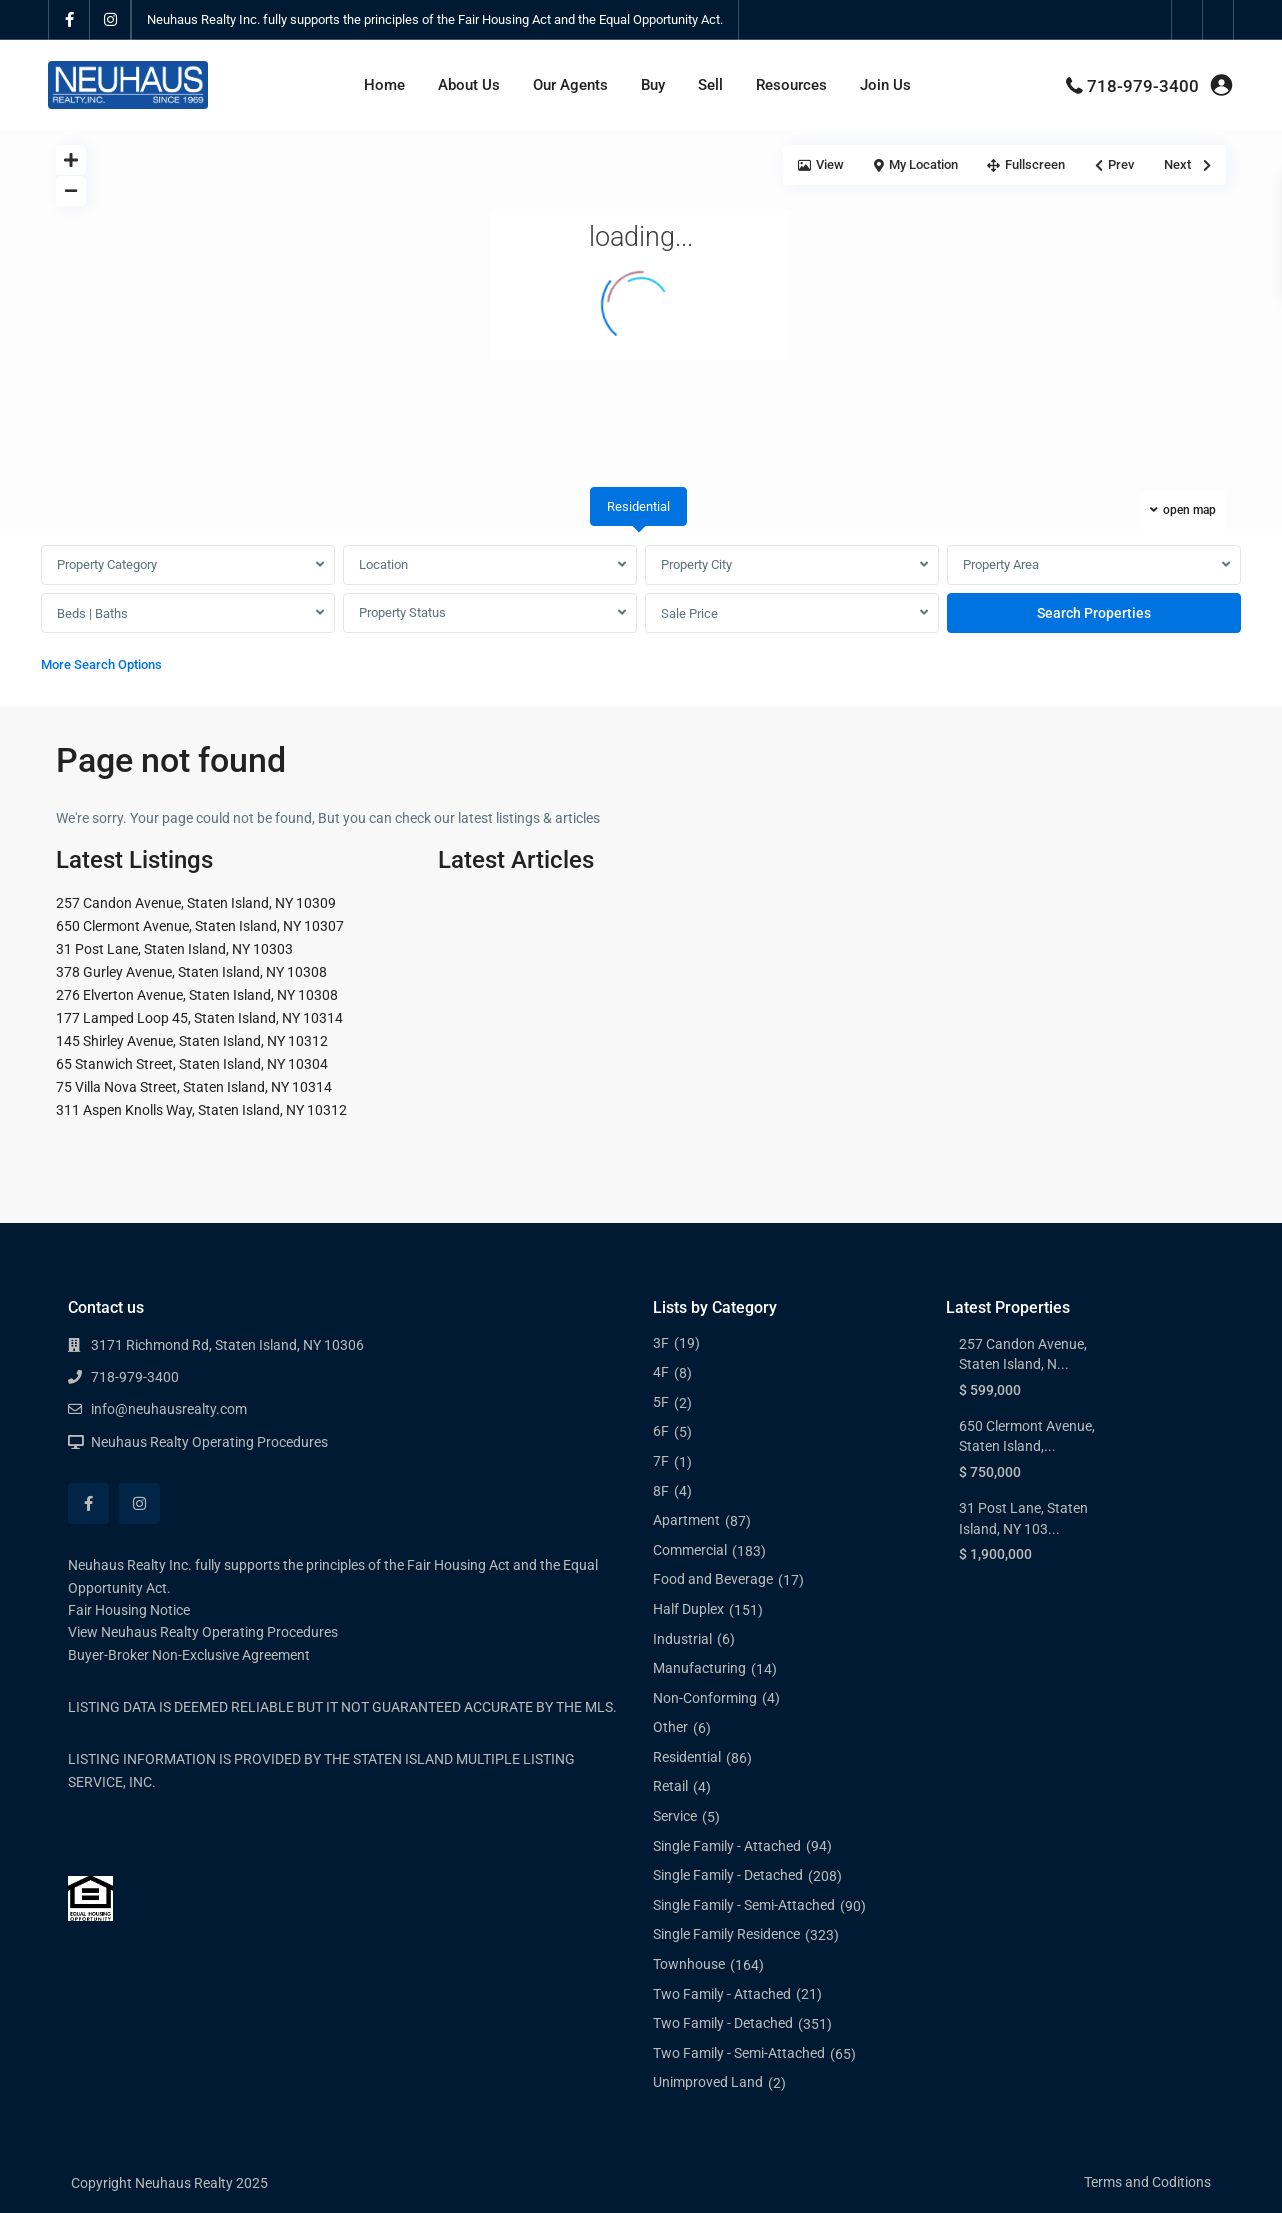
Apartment (686, 1520)
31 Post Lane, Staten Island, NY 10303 (174, 949)
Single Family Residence (726, 1934)
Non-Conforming (705, 1698)
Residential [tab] (638, 506)
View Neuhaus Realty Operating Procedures (203, 1632)
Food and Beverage (713, 1579)
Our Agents (570, 85)
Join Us (885, 85)
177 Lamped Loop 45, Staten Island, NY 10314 (199, 1018)
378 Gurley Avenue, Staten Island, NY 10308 (191, 972)
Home (384, 85)
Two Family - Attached (722, 1994)
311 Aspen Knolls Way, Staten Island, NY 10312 (201, 1110)
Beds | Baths (92, 613)
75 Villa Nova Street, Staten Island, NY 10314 (194, 1087)
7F (661, 1461)
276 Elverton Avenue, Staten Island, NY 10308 (197, 995)
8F (661, 1491)
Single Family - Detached (728, 1875)
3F (661, 1343)
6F (661, 1431)
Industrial (682, 1639)
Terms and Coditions (1147, 2182)
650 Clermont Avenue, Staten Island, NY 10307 (200, 926)
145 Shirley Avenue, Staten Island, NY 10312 (192, 1041)
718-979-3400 (1143, 86)
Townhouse (689, 1964)
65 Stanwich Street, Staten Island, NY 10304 (192, 1064)
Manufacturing (699, 1668)
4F (661, 1372)
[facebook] (69, 20)
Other (670, 1727)
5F (661, 1402)
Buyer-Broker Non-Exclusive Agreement (189, 1655)
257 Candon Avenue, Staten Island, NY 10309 (196, 903)
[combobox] (188, 565)
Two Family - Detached (723, 2023)
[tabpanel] (641, 614)
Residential (687, 1757)
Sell (710, 85)
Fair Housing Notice (129, 1610)
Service (675, 1816)
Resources (791, 85)
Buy (653, 85)
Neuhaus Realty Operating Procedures (209, 1442)
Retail (670, 1786)
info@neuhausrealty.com (169, 1409)
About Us (469, 85)
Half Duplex (688, 1609)
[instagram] (110, 20)
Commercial (690, 1550)
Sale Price (689, 613)
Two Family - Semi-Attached (739, 2053)
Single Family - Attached (727, 1846)
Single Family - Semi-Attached (744, 1905)
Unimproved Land (708, 2082)
